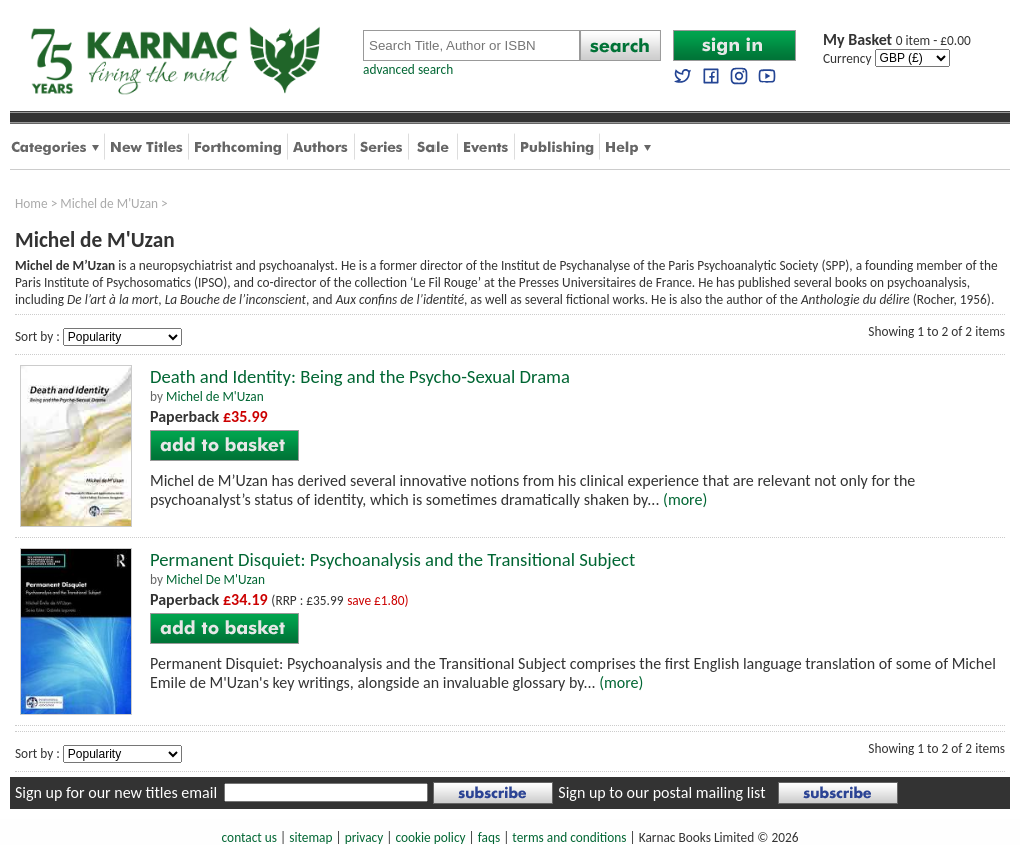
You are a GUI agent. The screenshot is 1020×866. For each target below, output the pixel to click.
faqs (489, 837)
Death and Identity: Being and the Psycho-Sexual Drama (360, 376)
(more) (685, 499)
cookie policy (430, 837)
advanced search (408, 69)
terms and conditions (569, 837)
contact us (249, 837)
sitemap (310, 837)
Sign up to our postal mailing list (661, 792)
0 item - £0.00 (897, 40)
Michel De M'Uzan (215, 579)
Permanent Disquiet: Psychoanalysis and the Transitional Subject (392, 559)
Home (31, 203)
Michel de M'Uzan (109, 203)
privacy (364, 837)
